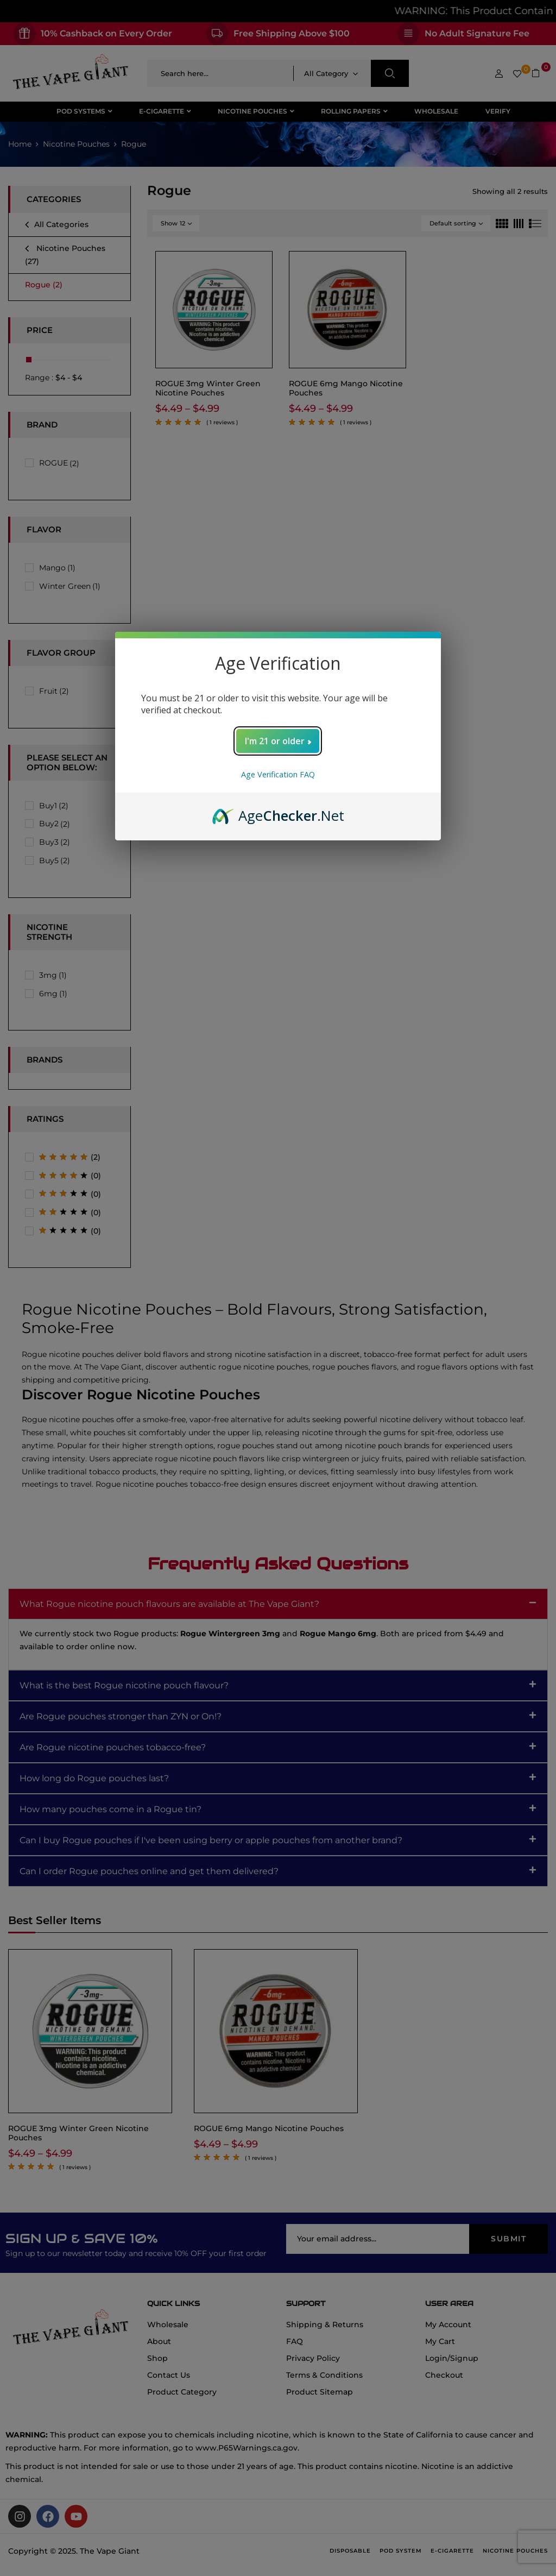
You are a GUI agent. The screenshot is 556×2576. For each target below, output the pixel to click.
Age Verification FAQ (278, 774)
